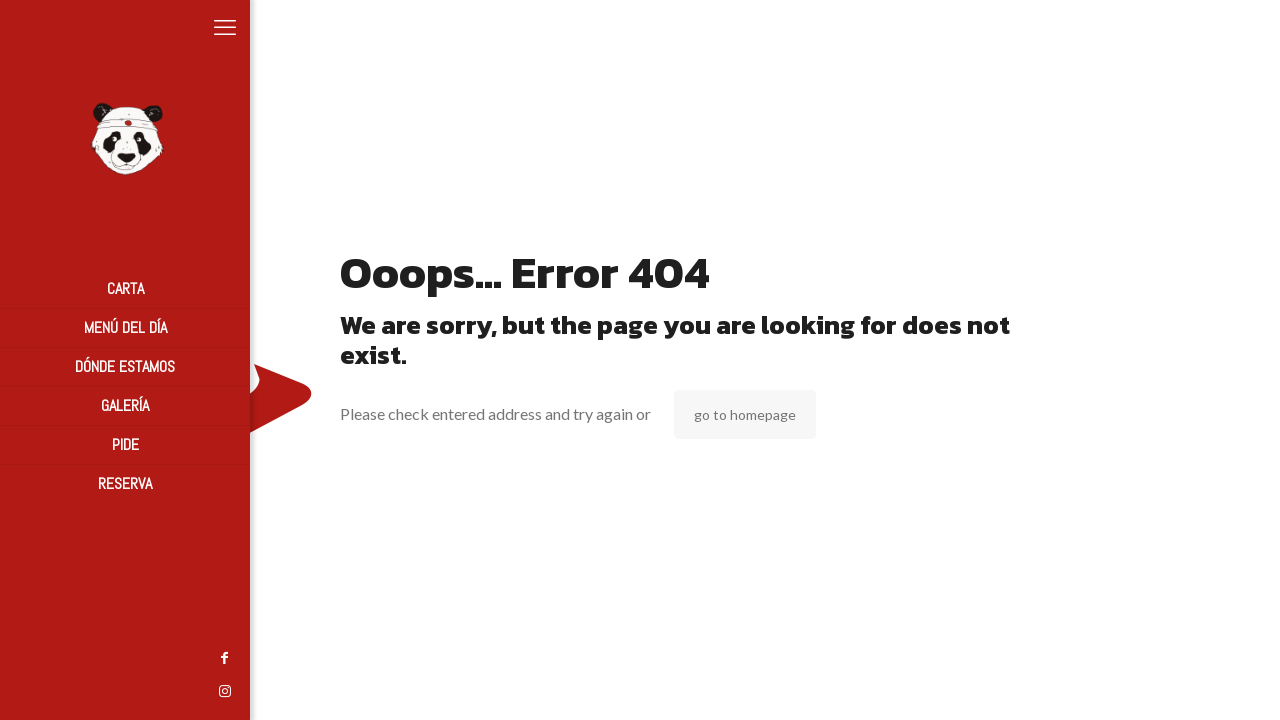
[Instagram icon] (25, 690)
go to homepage (745, 414)
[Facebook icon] (25, 657)
